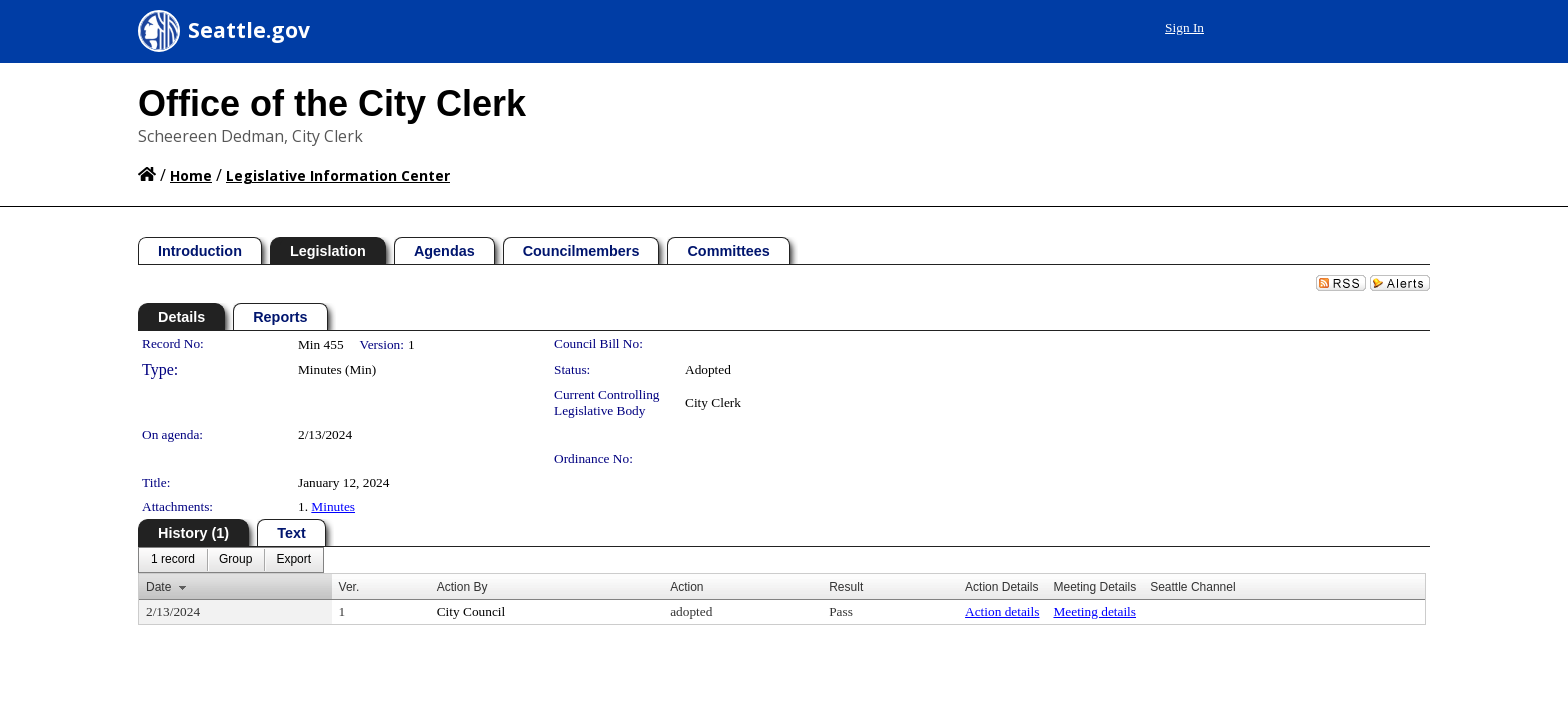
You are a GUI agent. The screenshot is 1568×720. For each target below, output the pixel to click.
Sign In (1384, 27)
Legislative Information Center (338, 175)
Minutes (333, 506)
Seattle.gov (249, 30)
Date (158, 587)
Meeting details (1094, 611)
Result (846, 587)
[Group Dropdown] (235, 560)
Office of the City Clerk (332, 103)
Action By (462, 587)
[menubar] (231, 560)
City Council (471, 611)
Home (191, 175)
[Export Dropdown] (293, 560)
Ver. (349, 587)
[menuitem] (173, 560)
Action (686, 587)
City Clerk (713, 402)
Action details (1002, 611)
